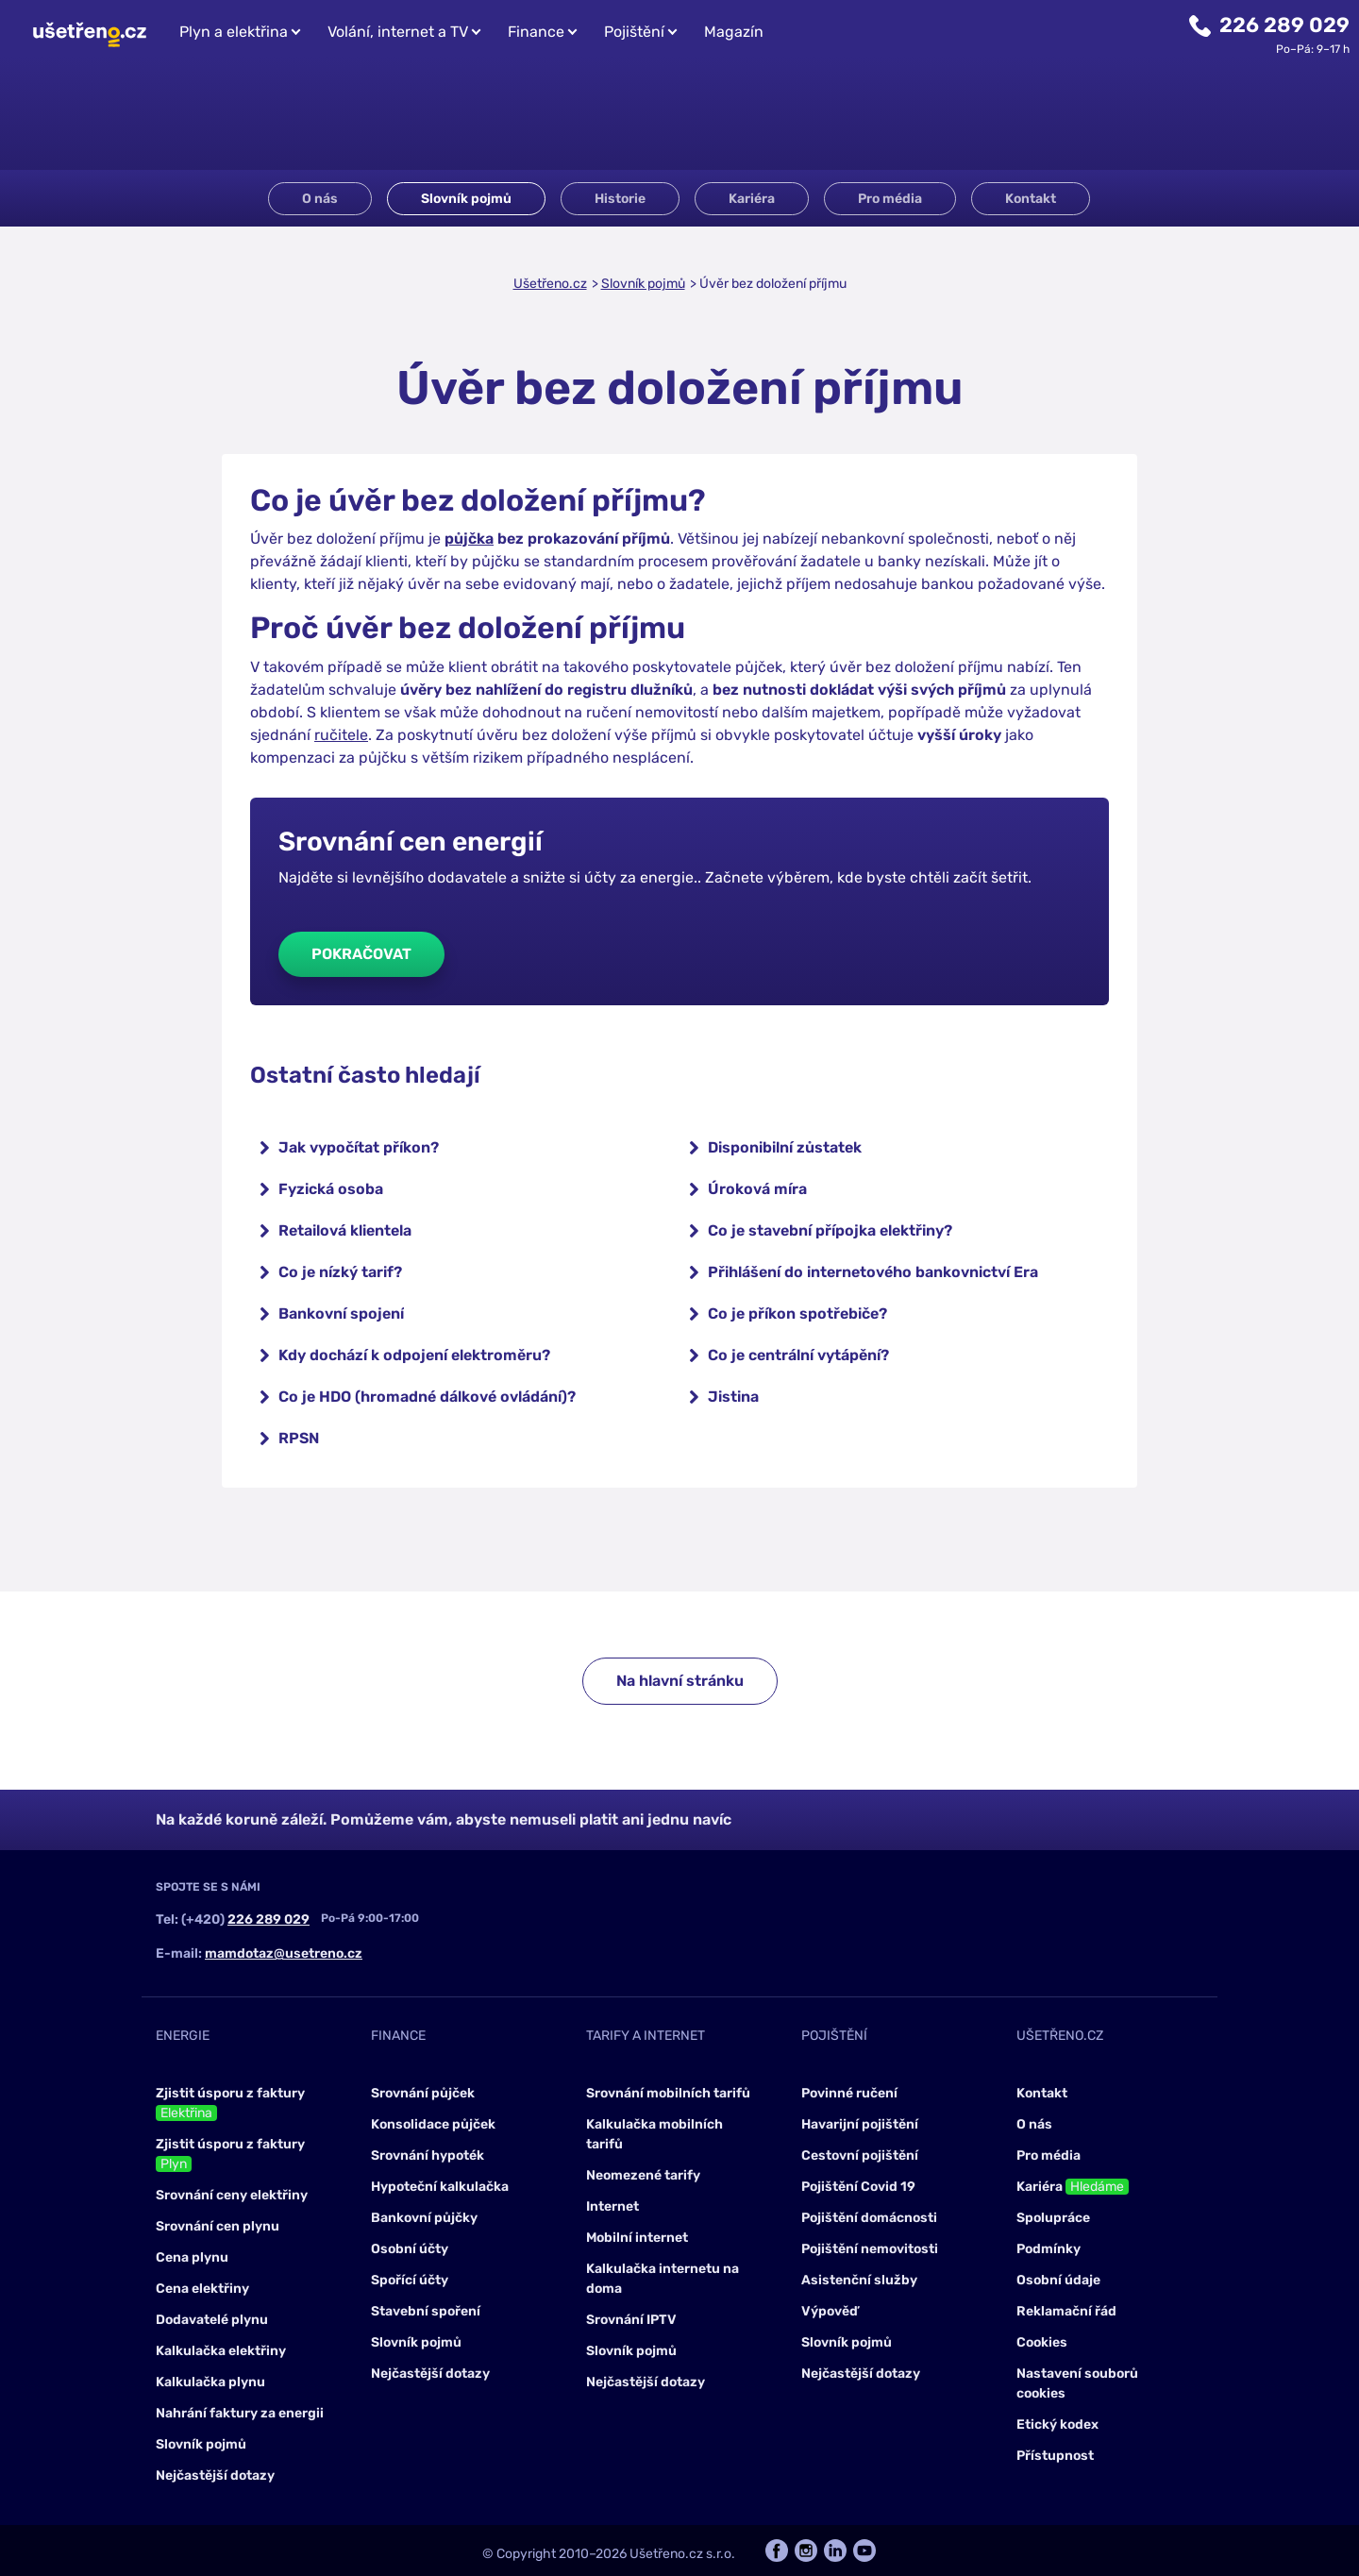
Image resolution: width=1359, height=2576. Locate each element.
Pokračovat (361, 954)
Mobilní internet (637, 2238)
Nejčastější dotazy (215, 2475)
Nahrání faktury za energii (240, 2413)
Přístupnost (1055, 2456)
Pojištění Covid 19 (858, 2187)
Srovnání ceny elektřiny (232, 2195)
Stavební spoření (425, 2311)
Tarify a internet (645, 2036)
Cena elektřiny (202, 2289)
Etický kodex (1057, 2424)
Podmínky (1048, 2249)
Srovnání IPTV (631, 2320)
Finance (536, 32)
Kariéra (752, 199)
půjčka (469, 538)
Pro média (890, 199)
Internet (612, 2206)
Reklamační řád (1066, 2311)
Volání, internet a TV (397, 32)
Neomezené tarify (643, 2175)
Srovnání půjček (423, 2093)
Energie (183, 2036)
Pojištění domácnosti (869, 2218)
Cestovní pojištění (859, 2155)
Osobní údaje (1058, 2280)
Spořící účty (409, 2280)
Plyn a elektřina (233, 32)
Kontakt (1030, 199)
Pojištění (634, 32)
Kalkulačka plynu (210, 2382)
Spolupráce (1053, 2218)
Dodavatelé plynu (212, 2320)
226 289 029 (1284, 25)
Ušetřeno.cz (550, 284)
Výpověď (829, 2311)
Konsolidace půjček (433, 2124)
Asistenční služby (859, 2280)
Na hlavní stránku (680, 1681)
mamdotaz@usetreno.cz (283, 1953)
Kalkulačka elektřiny (221, 2351)
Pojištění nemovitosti (869, 2249)
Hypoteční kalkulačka (440, 2187)
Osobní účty (409, 2249)
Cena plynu (192, 2257)
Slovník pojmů (466, 199)
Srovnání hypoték (427, 2155)
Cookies (1041, 2342)
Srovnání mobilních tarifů (668, 2093)
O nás (320, 199)
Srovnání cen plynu (217, 2226)
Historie (620, 199)
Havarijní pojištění (859, 2124)
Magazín (733, 32)
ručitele (341, 735)
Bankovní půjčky (424, 2218)
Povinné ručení (849, 2093)
